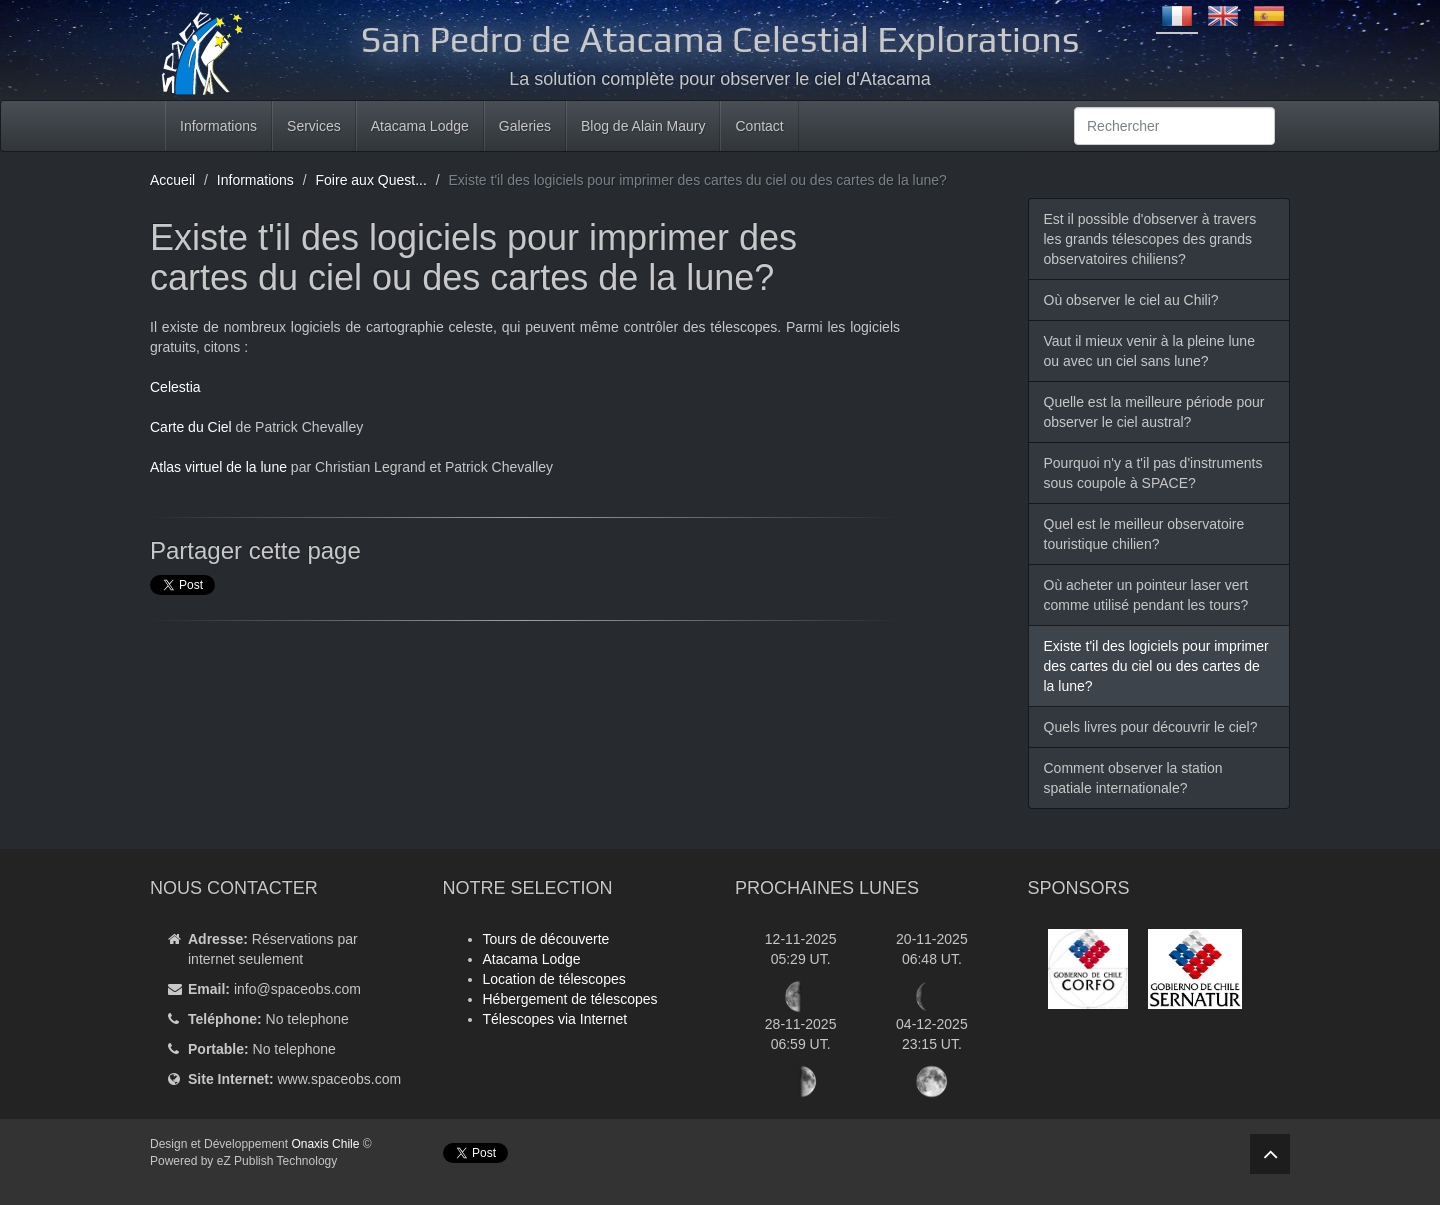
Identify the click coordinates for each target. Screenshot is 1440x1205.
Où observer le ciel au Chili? (1131, 300)
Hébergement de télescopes (570, 999)
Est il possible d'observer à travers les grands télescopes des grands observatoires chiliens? (1150, 239)
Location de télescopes (554, 979)
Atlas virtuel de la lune (218, 467)
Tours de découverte (546, 939)
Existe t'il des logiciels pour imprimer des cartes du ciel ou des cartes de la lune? (1156, 666)
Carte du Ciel (191, 427)
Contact (759, 126)
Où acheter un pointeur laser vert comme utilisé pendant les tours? (1146, 595)
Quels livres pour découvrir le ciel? (1151, 727)
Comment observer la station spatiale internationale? (1133, 778)
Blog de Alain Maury (643, 126)
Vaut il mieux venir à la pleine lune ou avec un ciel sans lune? (1149, 351)
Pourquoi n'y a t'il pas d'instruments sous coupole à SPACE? (1153, 473)
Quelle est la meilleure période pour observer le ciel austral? (1154, 412)
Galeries (525, 126)
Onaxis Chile (325, 1144)
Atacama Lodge (420, 126)
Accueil (172, 180)
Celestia (175, 387)
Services (314, 126)
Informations (218, 126)
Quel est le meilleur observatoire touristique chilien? (1144, 534)
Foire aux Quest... (371, 180)
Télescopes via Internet (555, 1019)
